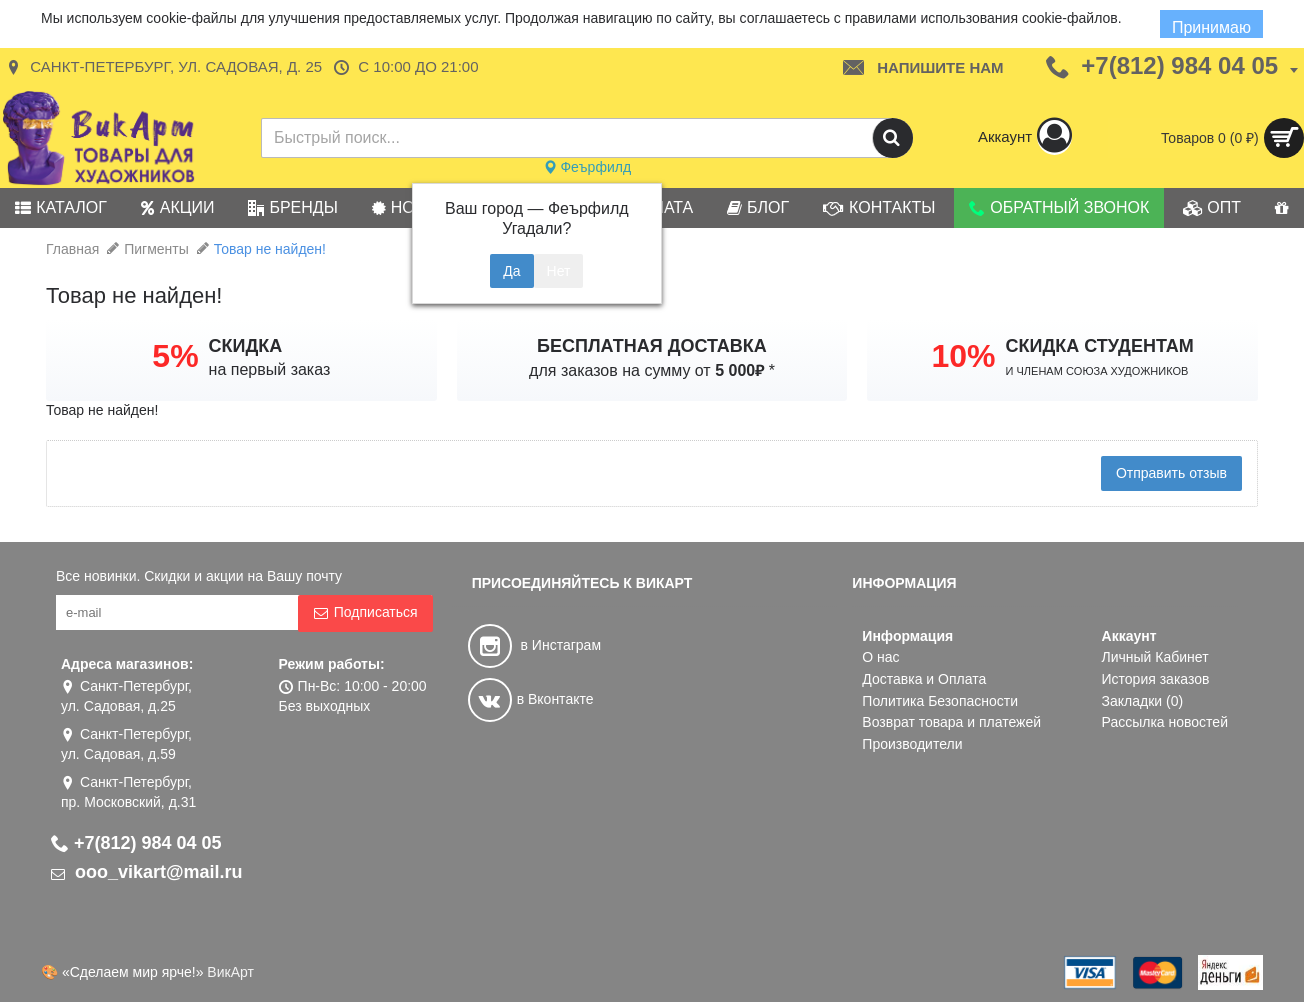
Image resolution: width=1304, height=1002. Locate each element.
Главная (72, 249)
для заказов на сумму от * (652, 370)
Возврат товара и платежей (951, 722)
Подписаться (365, 612)
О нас (880, 657)
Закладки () (1143, 701)
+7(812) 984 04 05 (136, 843)
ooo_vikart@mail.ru (147, 872)
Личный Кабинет (1155, 657)
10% (963, 356)
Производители (912, 744)
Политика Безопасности (940, 701)
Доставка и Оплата (924, 679)
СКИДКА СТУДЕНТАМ (1100, 346)
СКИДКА (246, 346)
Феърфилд (587, 167)
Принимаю (1211, 27)
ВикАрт (230, 972)
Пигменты (156, 249)
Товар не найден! (270, 249)
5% (175, 356)
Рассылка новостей (1165, 722)
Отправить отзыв (1171, 473)
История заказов (1156, 679)
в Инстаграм (534, 645)
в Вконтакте (531, 699)
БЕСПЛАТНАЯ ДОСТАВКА (652, 346)
